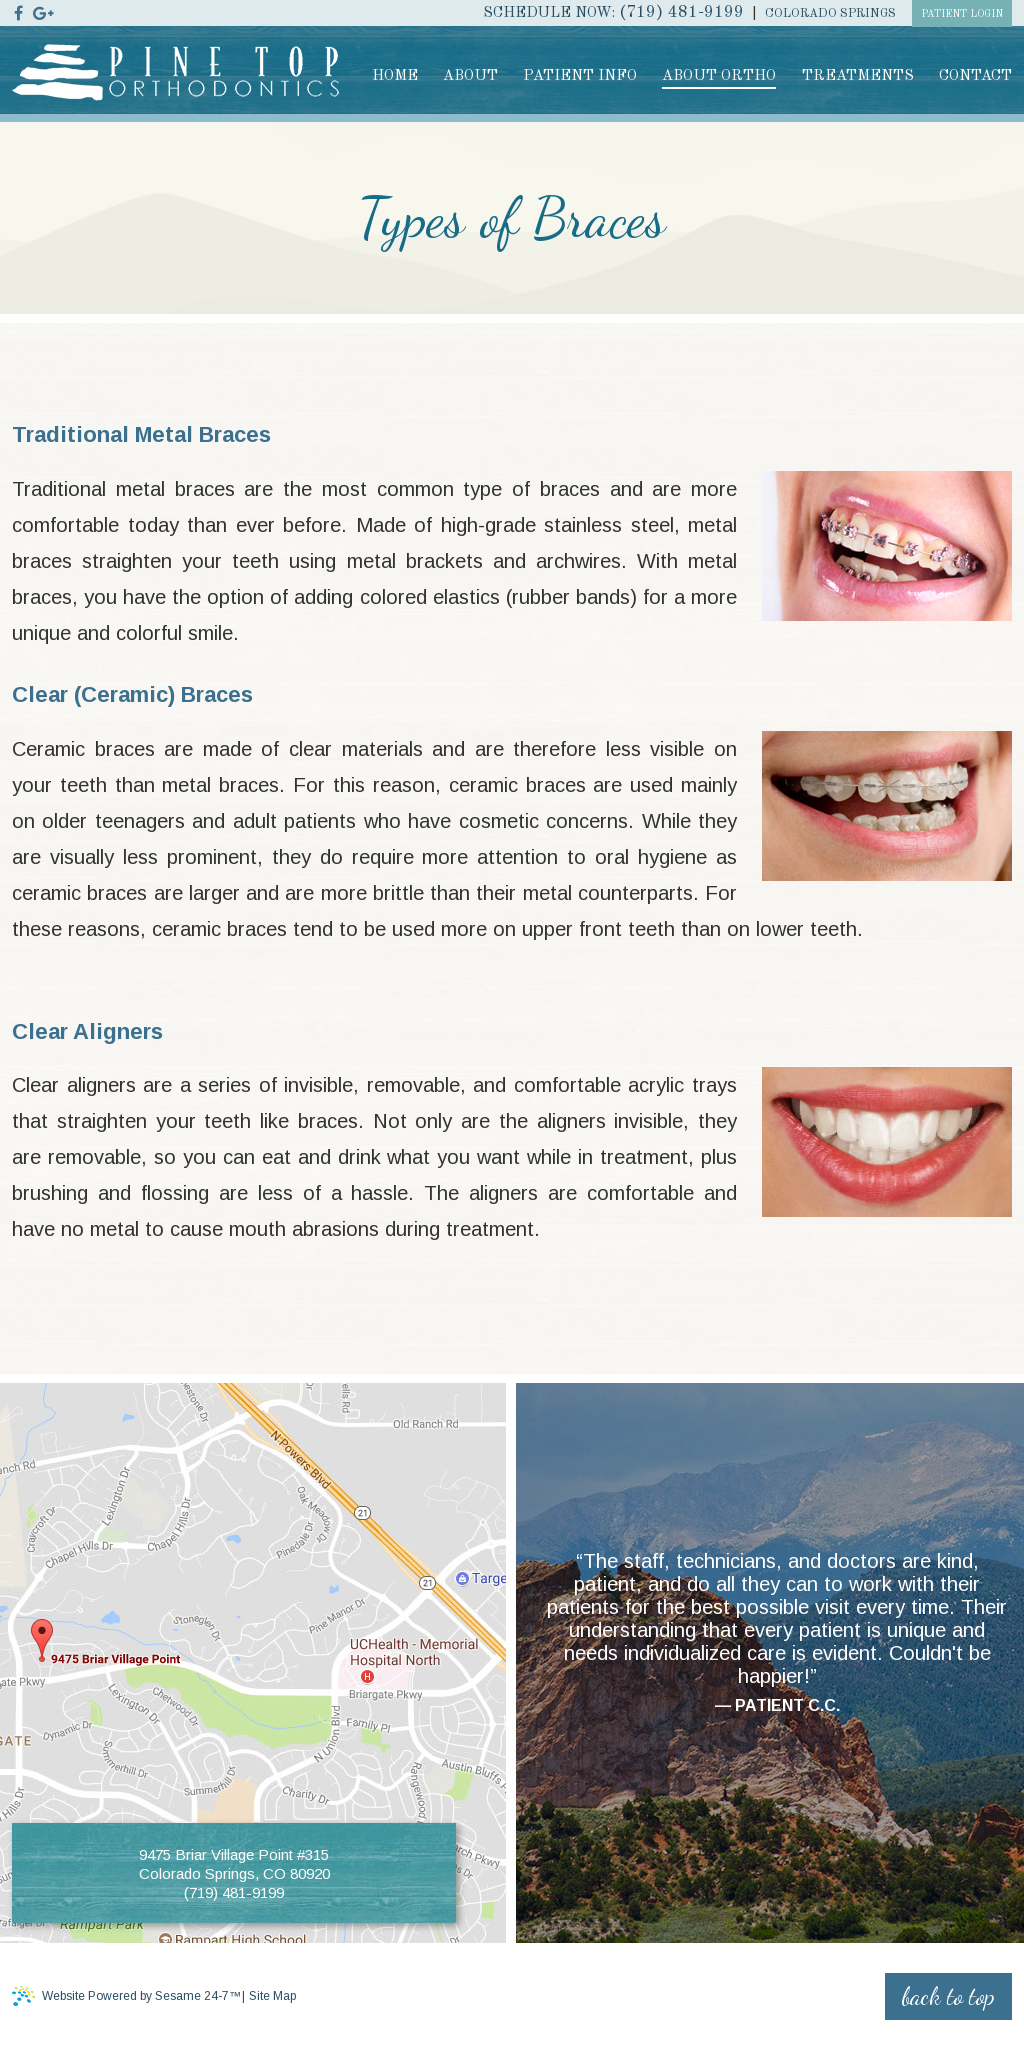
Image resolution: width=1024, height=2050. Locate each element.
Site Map (272, 1996)
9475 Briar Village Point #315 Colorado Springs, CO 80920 (234, 1863)
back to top (948, 1996)
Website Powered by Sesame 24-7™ (126, 1995)
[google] (43, 12)
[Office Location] (107, 1646)
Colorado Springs (830, 14)
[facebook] (18, 12)
